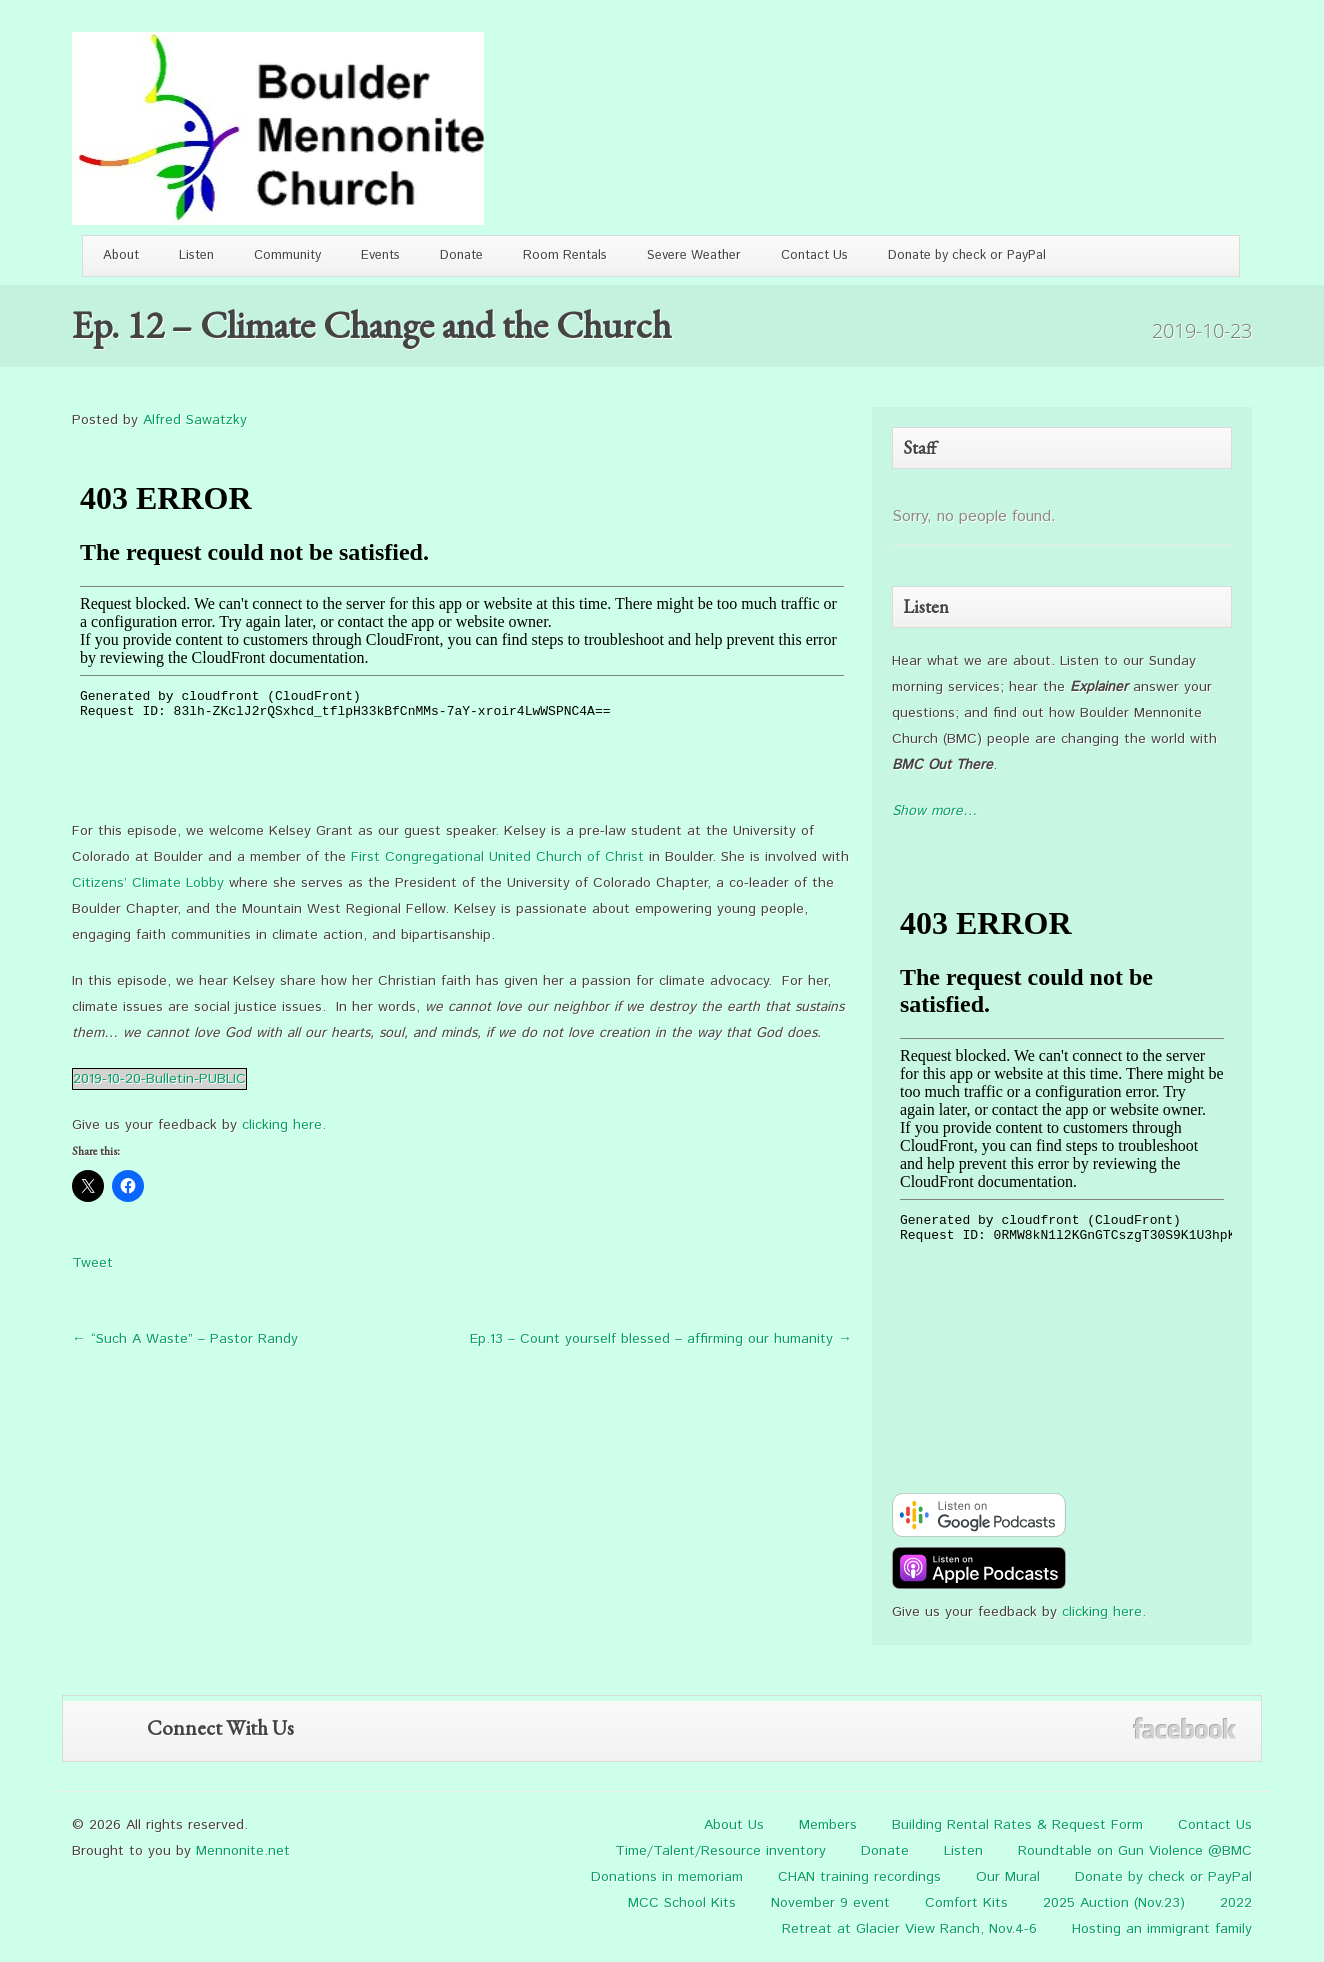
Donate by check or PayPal (967, 255)
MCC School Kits (682, 1903)
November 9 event (830, 1903)
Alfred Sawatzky (195, 420)
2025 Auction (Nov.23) (1114, 1903)
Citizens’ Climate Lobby (148, 883)
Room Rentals (565, 255)
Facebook (1184, 1728)
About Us (734, 1825)
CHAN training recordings (859, 1877)
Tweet (92, 1263)
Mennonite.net (243, 1851)
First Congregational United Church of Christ (497, 857)
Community (287, 255)
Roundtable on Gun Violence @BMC (1135, 1851)
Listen (196, 255)
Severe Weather (694, 255)
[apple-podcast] (979, 1586)
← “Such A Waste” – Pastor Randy (185, 1339)
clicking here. (284, 1125)
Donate (461, 255)
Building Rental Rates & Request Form (1017, 1825)
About (121, 255)
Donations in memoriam (667, 1877)
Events (380, 255)
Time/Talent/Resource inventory (720, 1851)
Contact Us (814, 255)
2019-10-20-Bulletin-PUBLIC (159, 1079)
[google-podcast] (979, 1533)
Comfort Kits (966, 1903)
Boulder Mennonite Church (278, 128)
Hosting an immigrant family (1162, 1929)
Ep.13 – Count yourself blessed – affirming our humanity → (661, 1339)
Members (828, 1825)
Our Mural (1008, 1877)
